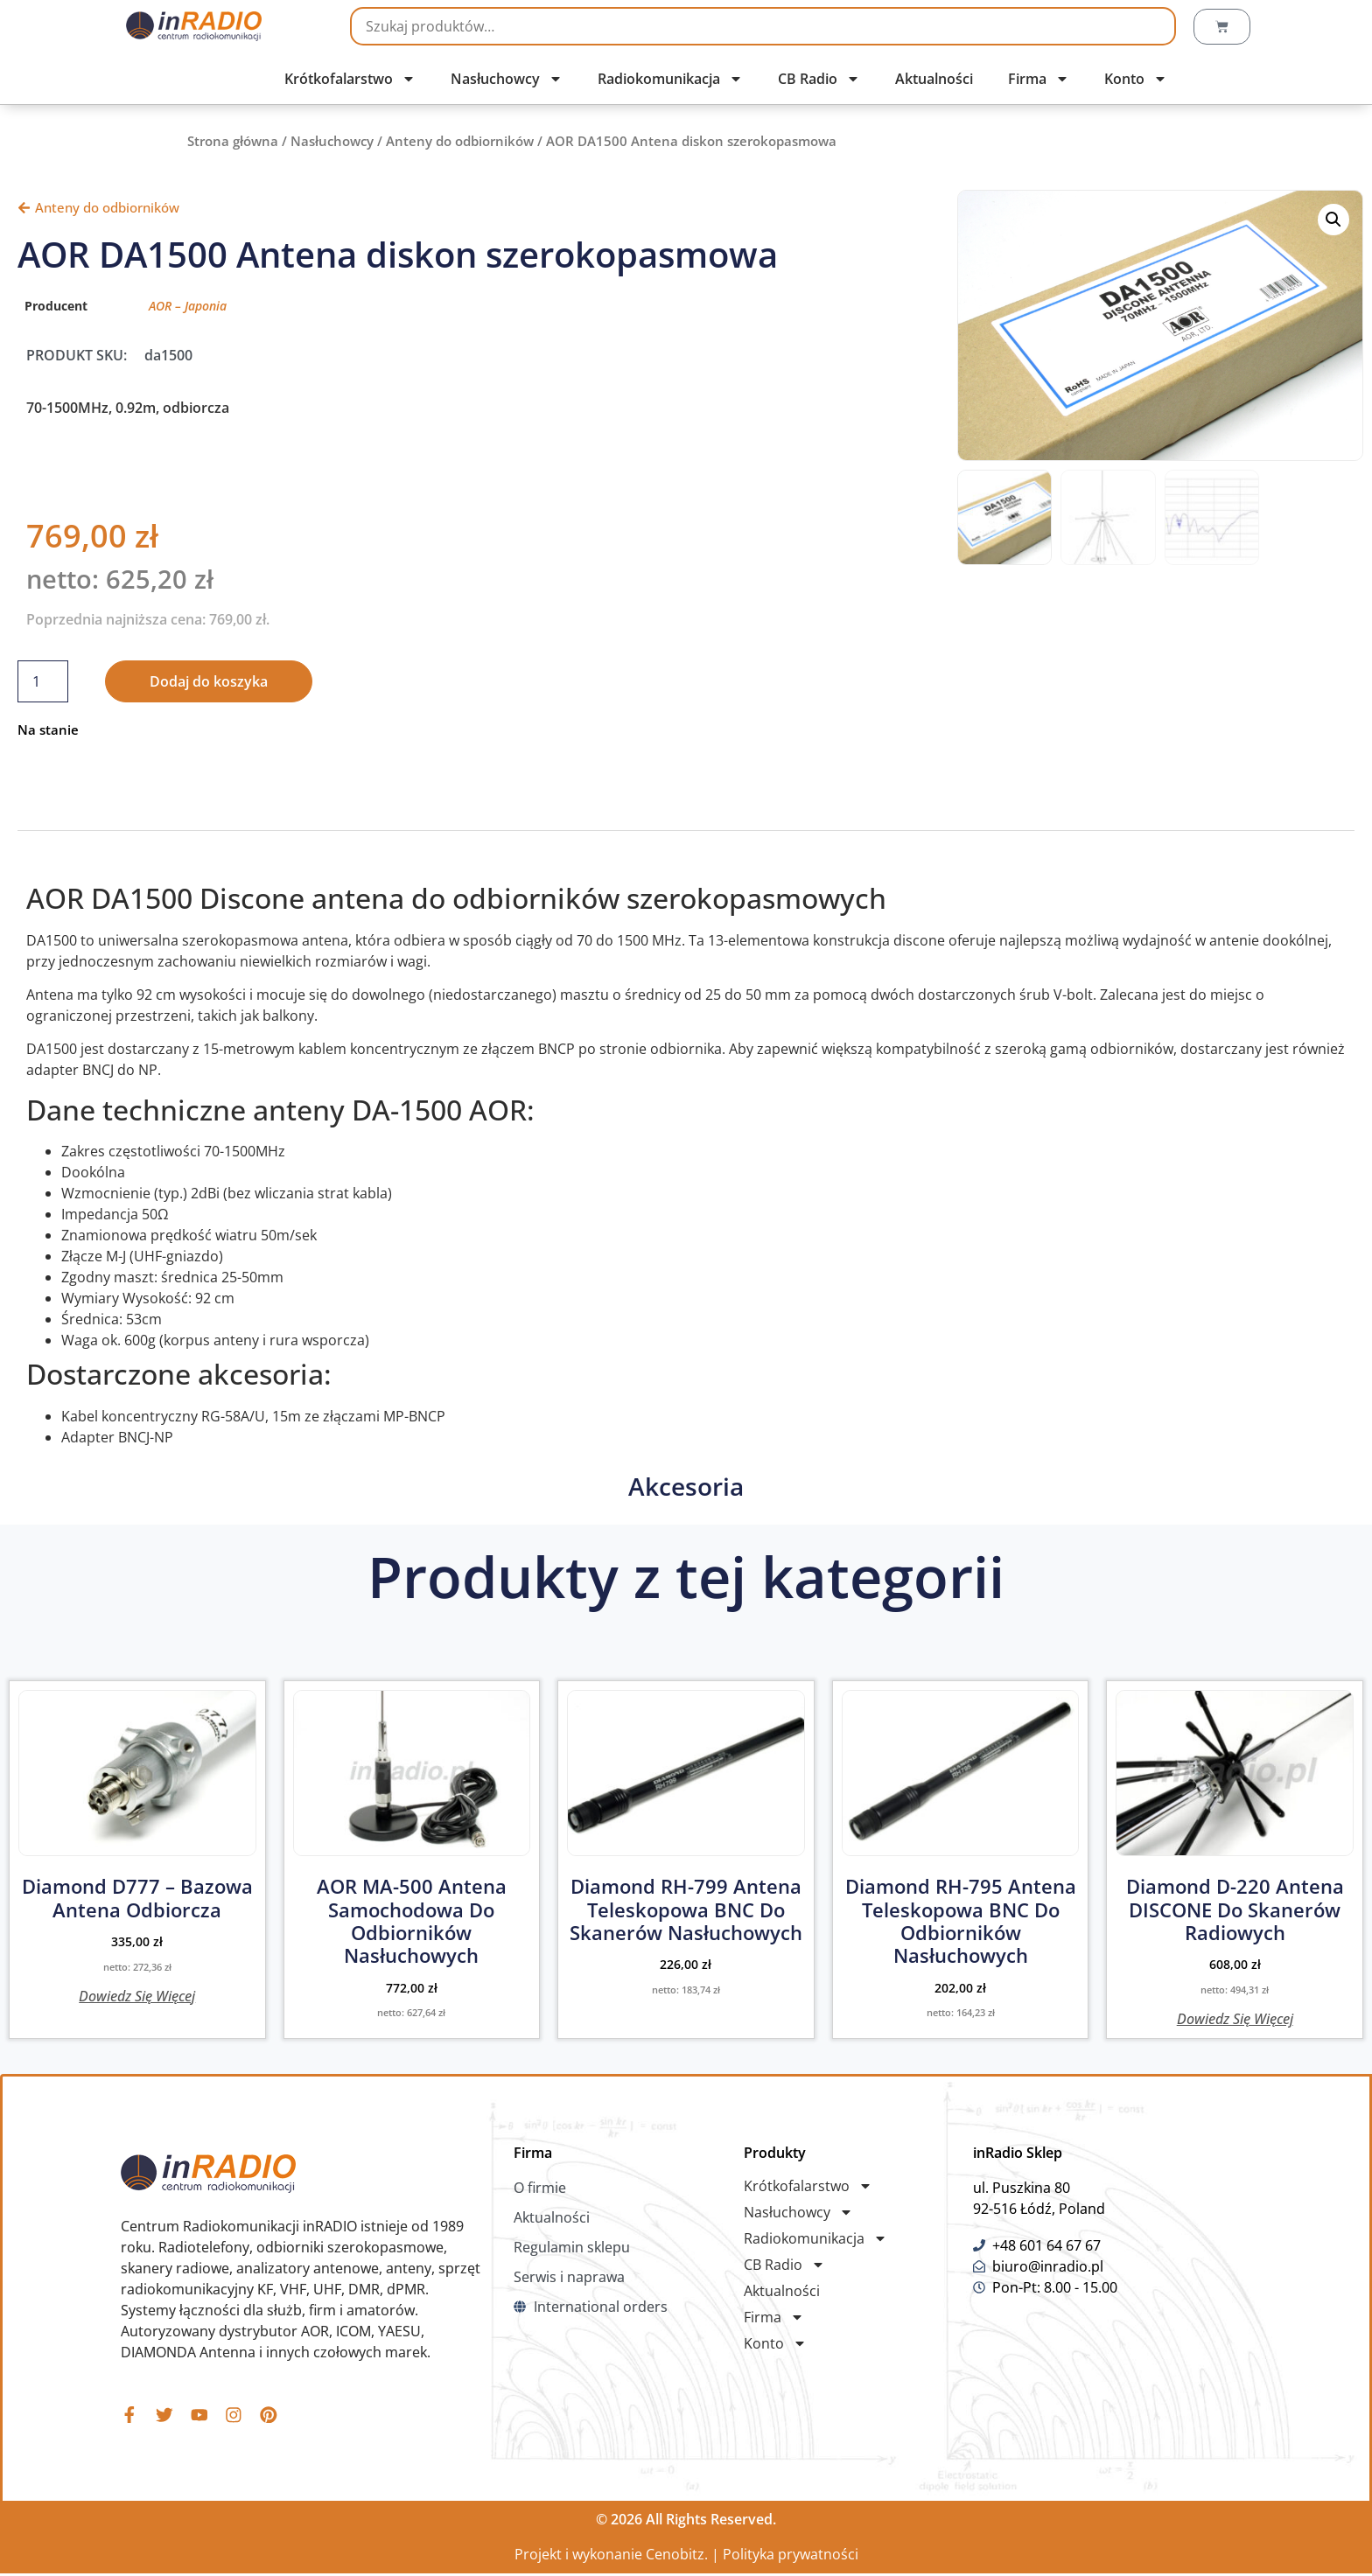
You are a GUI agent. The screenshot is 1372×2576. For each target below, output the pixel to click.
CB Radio (819, 78)
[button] (1333, 219)
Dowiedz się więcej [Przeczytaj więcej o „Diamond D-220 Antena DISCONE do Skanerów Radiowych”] (1235, 2017)
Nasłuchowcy (507, 78)
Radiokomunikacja (670, 78)
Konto (1135, 78)
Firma (1038, 78)
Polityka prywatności (790, 2556)
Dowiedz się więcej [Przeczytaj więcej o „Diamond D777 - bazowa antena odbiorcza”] (137, 1994)
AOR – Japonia (188, 305)
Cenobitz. (677, 2556)
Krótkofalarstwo (350, 78)
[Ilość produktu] (43, 681)
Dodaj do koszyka (209, 681)
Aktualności (934, 78)
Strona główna (232, 141)
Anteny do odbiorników (460, 141)
